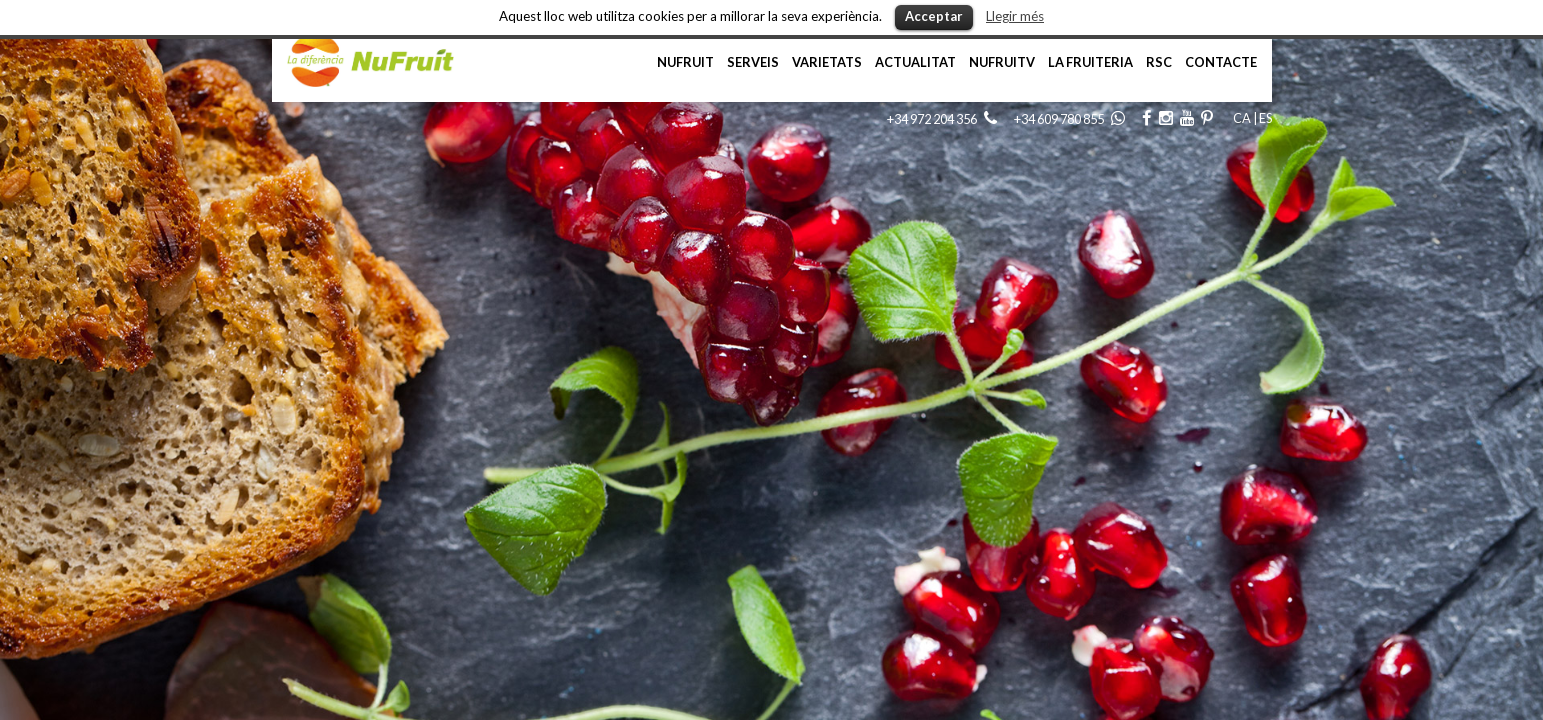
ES (1265, 118)
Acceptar (934, 16)
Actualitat (915, 62)
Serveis (753, 62)
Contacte (1221, 62)
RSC (1159, 62)
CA (1242, 118)
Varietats (827, 62)
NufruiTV (1002, 62)
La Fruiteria (1090, 62)
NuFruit (685, 62)
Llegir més (1015, 16)
